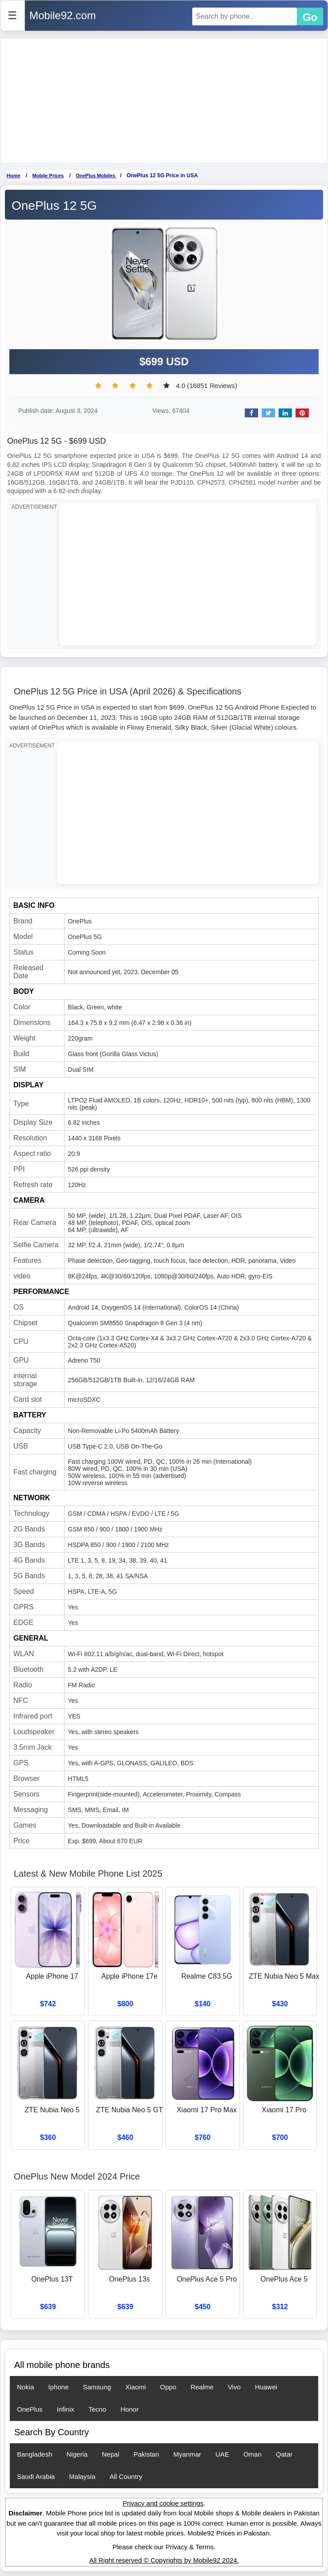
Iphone (58, 2387)
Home (13, 175)
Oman (252, 2454)
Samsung (97, 2387)
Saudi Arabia (36, 2476)
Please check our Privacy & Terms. (164, 2547)
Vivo (234, 2387)
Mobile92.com (62, 15)
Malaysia (82, 2476)
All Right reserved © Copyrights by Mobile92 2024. (164, 2560)
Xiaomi (136, 2387)
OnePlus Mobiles (96, 175)
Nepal (110, 2454)
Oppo (168, 2387)
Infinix (65, 2409)
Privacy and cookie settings (163, 2503)
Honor (130, 2409)
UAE (222, 2454)
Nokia (25, 2387)
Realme (202, 2387)
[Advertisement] (164, 100)
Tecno (97, 2409)
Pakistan (146, 2454)
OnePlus (30, 2409)
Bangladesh (34, 2454)
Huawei (266, 2387)
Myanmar (188, 2454)
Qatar (284, 2454)
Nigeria (77, 2454)
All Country (125, 2476)
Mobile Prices (48, 175)
